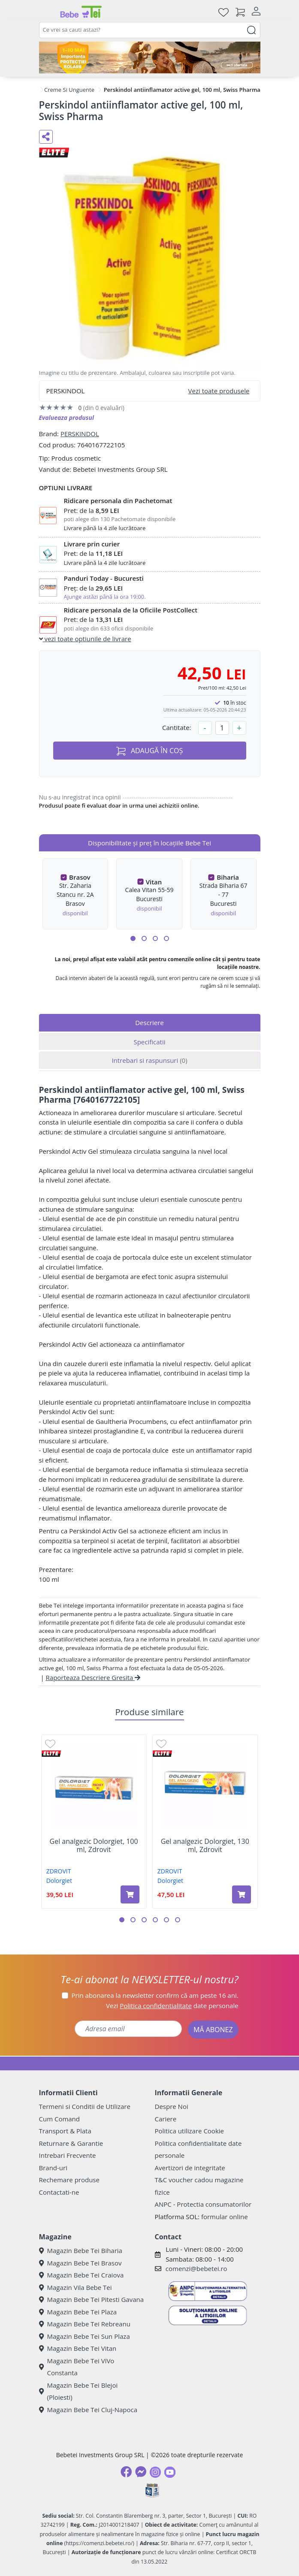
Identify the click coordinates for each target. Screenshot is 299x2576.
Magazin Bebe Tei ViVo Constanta (77, 2366)
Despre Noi (171, 2106)
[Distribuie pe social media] (46, 137)
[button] (133, 938)
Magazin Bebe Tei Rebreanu (84, 2324)
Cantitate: (176, 727)
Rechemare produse (69, 2179)
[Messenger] (140, 2471)
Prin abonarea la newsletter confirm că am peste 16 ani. (155, 1995)
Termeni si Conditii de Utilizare (84, 2106)
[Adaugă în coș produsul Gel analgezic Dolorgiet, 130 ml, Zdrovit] (241, 1894)
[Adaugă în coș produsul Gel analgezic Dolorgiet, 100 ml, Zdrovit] (130, 1894)
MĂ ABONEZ (213, 2029)
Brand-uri (53, 2167)
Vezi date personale (172, 2005)
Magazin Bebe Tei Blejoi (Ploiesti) (78, 2391)
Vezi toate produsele (219, 390)
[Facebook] (126, 2471)
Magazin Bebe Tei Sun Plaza (84, 2336)
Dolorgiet (59, 1880)
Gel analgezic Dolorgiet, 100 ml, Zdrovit (94, 1845)
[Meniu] (46, 12)
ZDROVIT (58, 1871)
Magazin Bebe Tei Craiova (81, 2275)
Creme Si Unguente (69, 90)
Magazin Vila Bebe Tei (75, 2287)
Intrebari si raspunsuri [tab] (149, 1060)
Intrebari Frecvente (67, 2155)
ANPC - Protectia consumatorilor (203, 2204)
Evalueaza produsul (66, 417)
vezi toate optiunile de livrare (85, 638)
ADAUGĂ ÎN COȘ (149, 751)
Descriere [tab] (149, 1022)
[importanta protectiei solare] (149, 57)
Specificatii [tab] (149, 1042)
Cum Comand (59, 2118)
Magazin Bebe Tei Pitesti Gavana (91, 2299)
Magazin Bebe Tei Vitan (78, 2348)
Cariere (166, 2118)
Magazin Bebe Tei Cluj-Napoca (88, 2409)
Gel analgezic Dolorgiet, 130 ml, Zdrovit (205, 1845)
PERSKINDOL (79, 433)
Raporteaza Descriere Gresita (93, 1677)
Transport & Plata (65, 2131)
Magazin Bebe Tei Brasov (80, 2263)
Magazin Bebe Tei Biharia (80, 2250)
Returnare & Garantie (71, 2143)
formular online (224, 2216)
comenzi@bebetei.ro (196, 2268)
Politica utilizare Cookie (189, 2131)
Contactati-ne (59, 2192)
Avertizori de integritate (190, 2167)
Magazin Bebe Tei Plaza (78, 2312)
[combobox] (149, 30)
